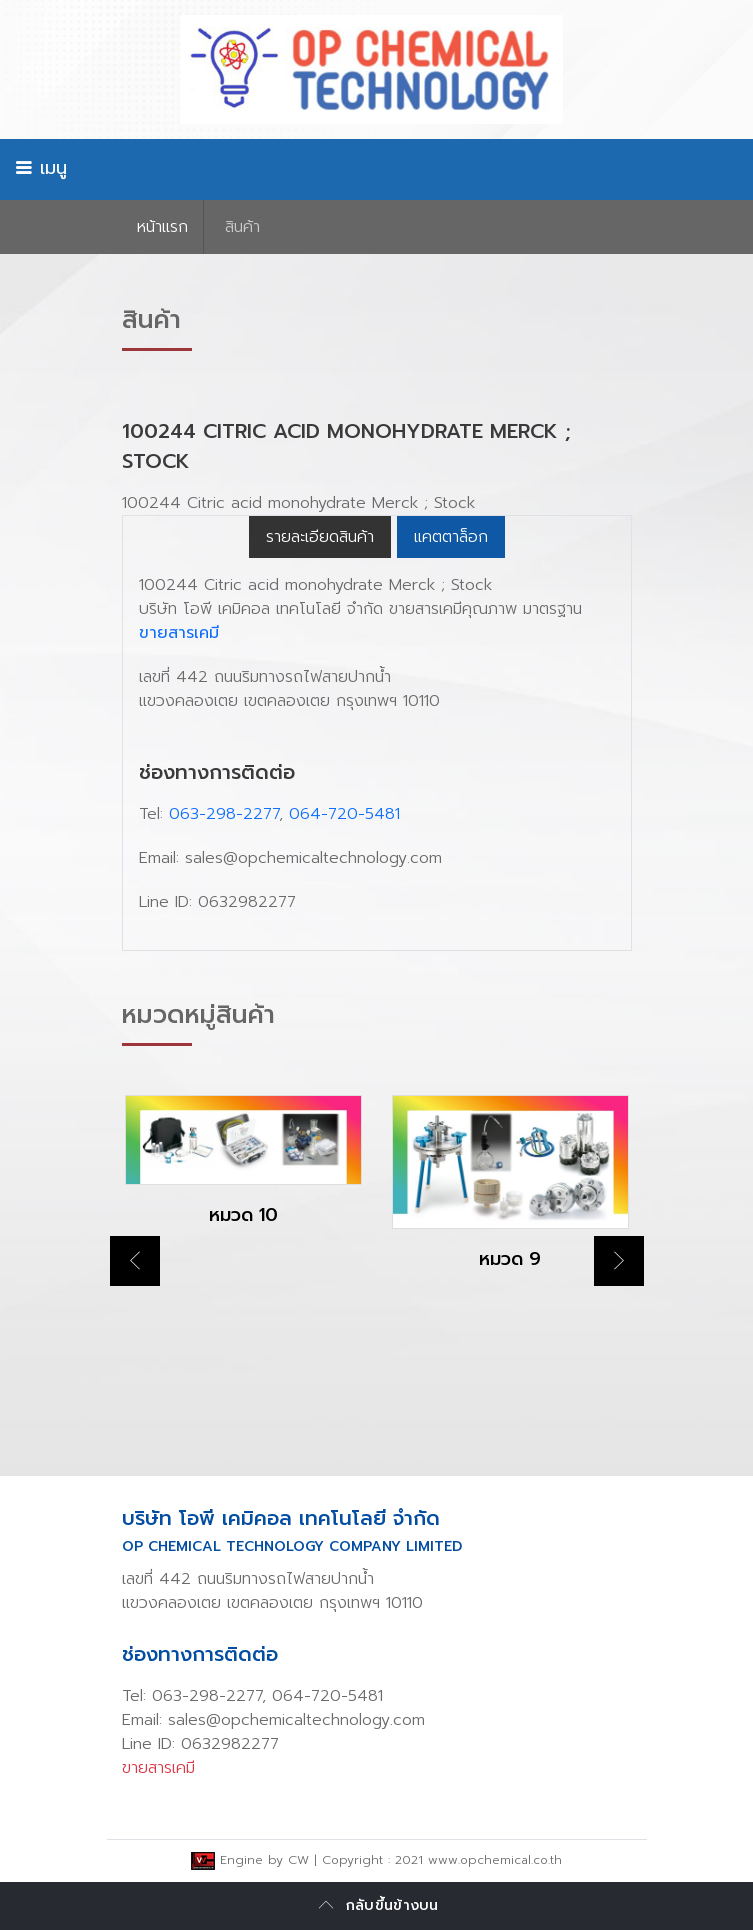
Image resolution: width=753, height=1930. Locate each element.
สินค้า (242, 227)
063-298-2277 (224, 814)
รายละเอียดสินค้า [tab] (320, 537)
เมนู (41, 168)
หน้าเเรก (162, 227)
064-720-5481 (344, 814)
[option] (243, 1177)
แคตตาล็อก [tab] (451, 537)
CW (298, 1860)
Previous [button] (135, 1261)
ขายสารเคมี (179, 633)
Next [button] (619, 1261)
